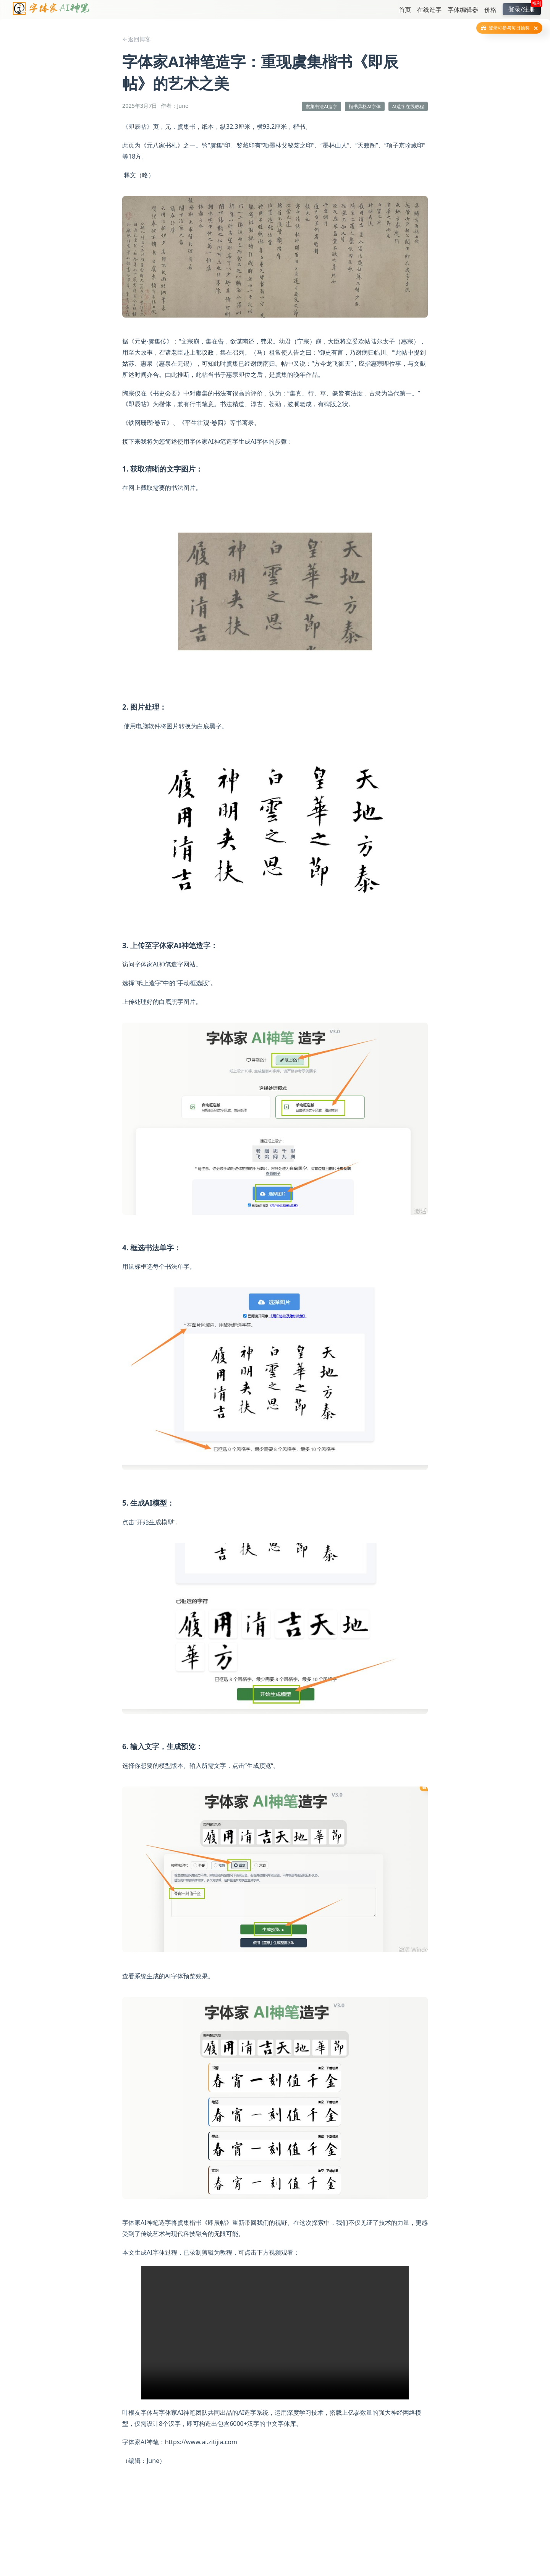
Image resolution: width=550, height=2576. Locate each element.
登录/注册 (524, 8)
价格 (490, 9)
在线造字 (429, 9)
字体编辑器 (463, 9)
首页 (405, 9)
